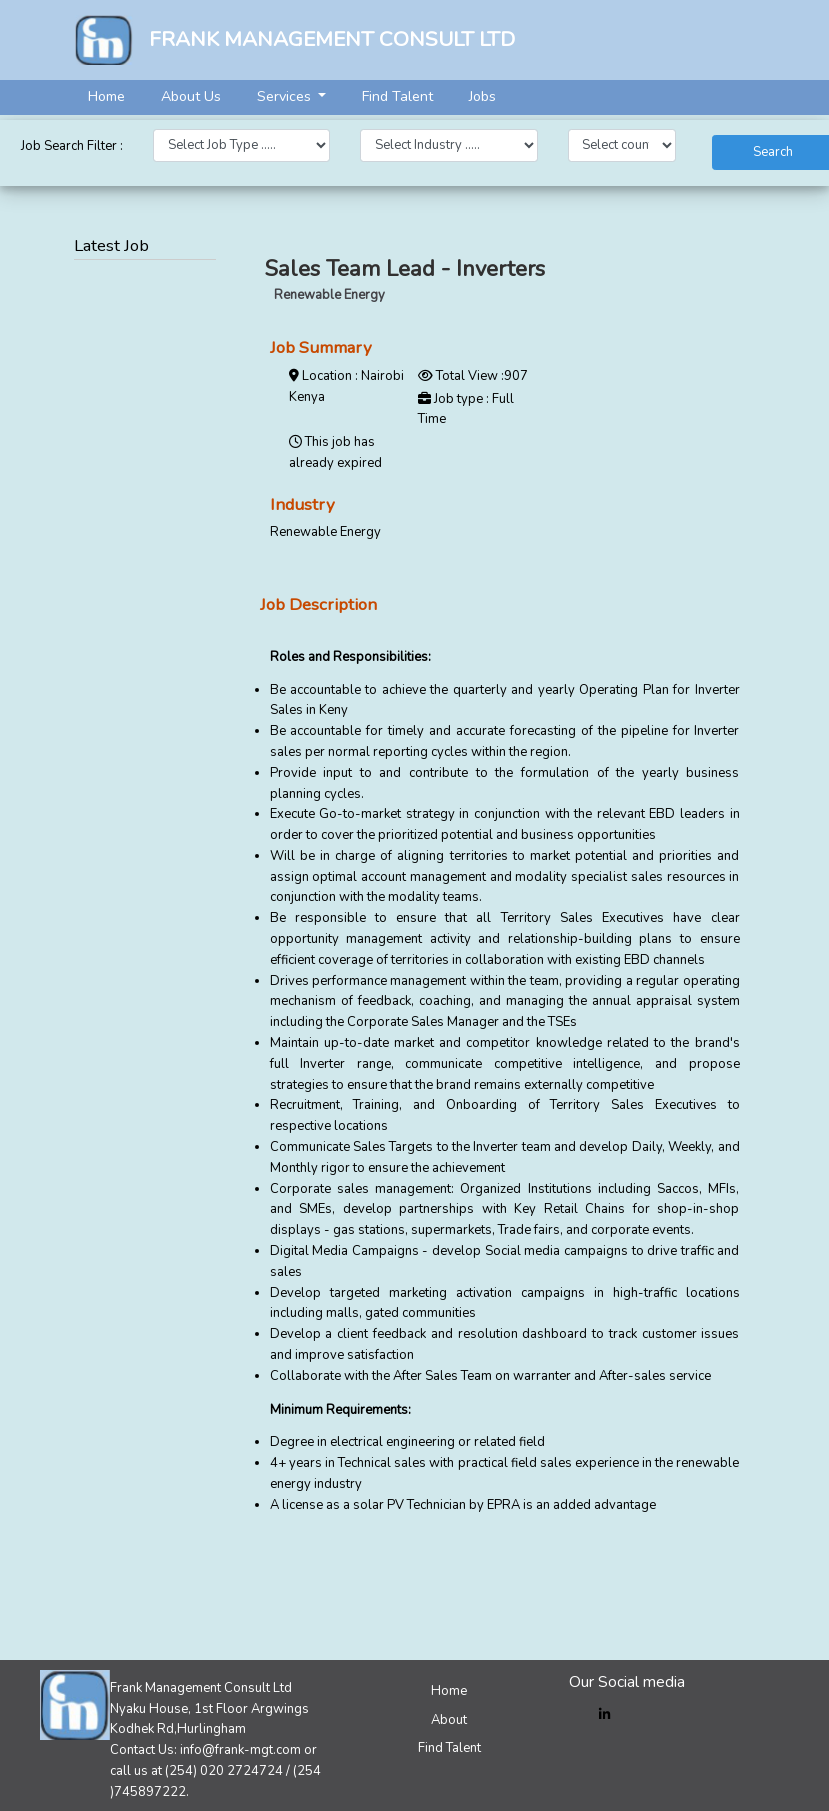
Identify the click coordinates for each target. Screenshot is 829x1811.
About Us (191, 96)
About (449, 1720)
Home (106, 96)
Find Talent (397, 96)
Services (286, 96)
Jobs (482, 96)
